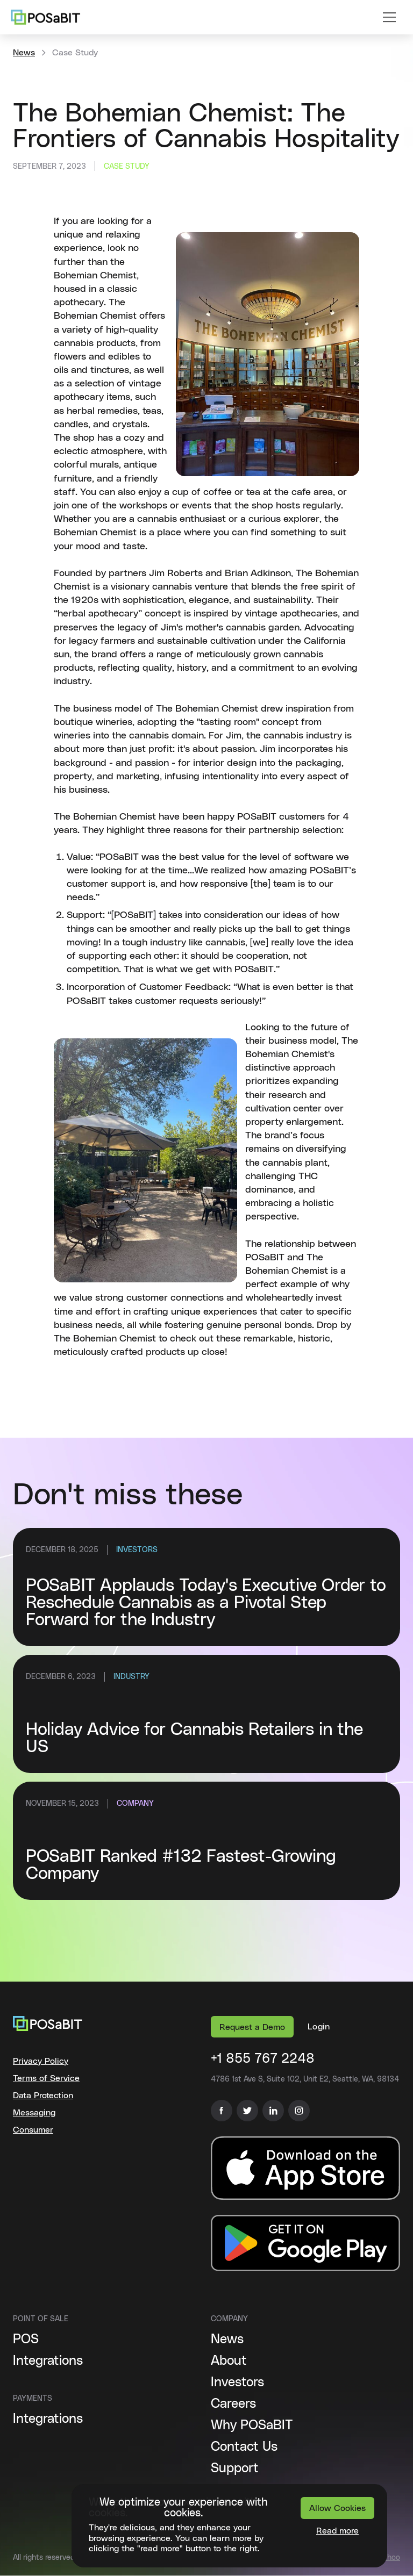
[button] (389, 17)
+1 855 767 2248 (263, 2059)
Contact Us (244, 2447)
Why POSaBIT (252, 2425)
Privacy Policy (40, 2061)
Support (235, 2468)
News (24, 52)
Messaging (34, 2112)
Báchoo (387, 2557)
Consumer (33, 2130)
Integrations (48, 2361)
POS (26, 2339)
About (229, 2361)
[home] (45, 17)
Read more (337, 2531)
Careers (233, 2404)
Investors (237, 2382)
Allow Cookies (337, 2508)
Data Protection (43, 2095)
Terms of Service (46, 2078)
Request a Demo (252, 2027)
